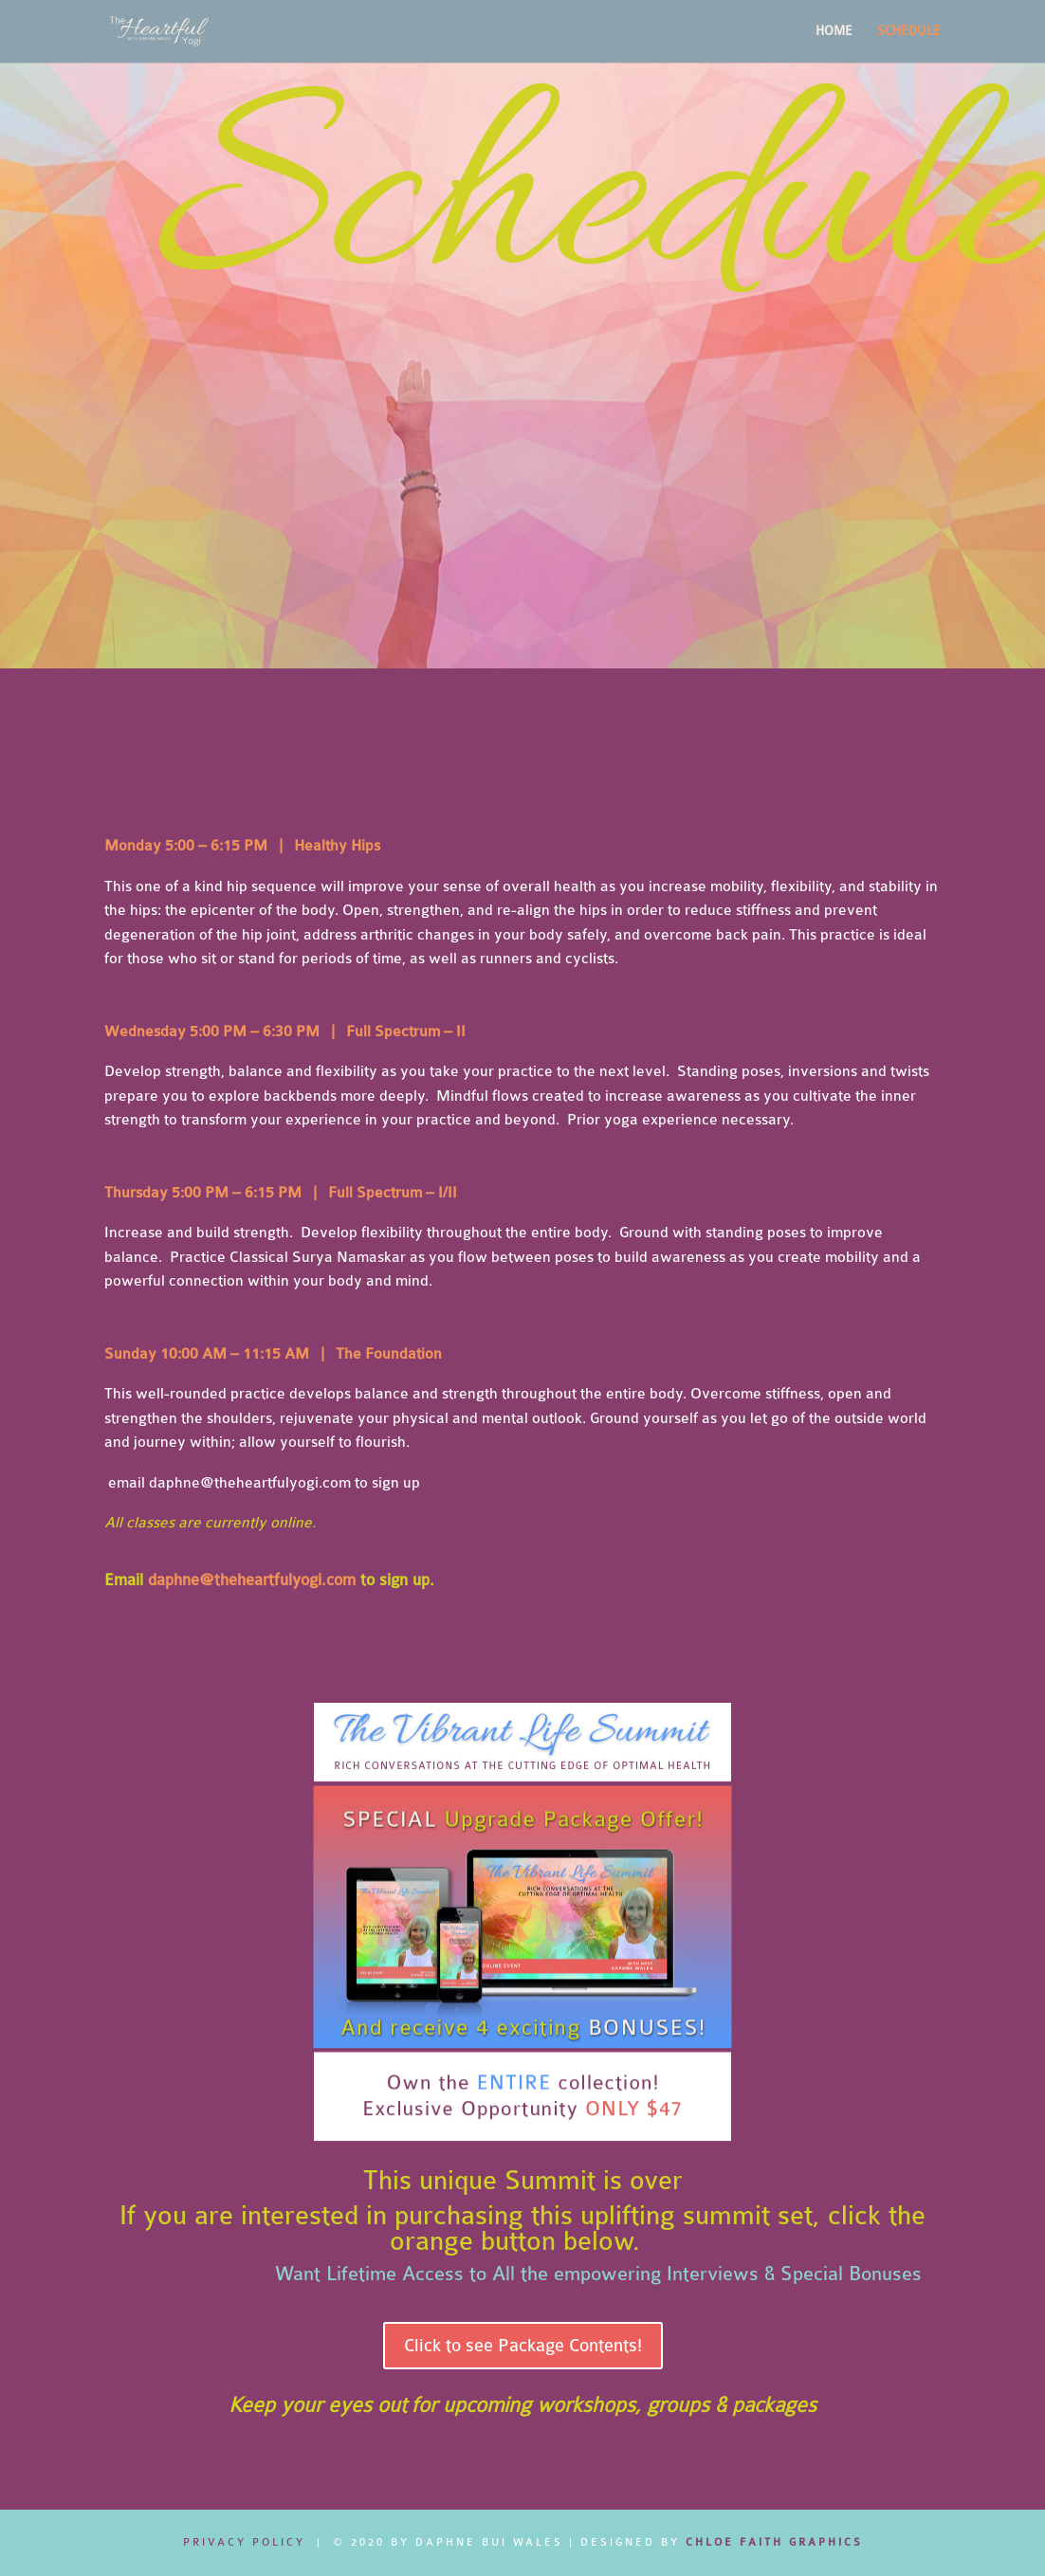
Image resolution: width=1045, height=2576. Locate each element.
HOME (834, 31)
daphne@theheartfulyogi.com (250, 1482)
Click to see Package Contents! (523, 2345)
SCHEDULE (909, 31)
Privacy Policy (244, 2542)
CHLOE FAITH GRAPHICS (774, 2542)
